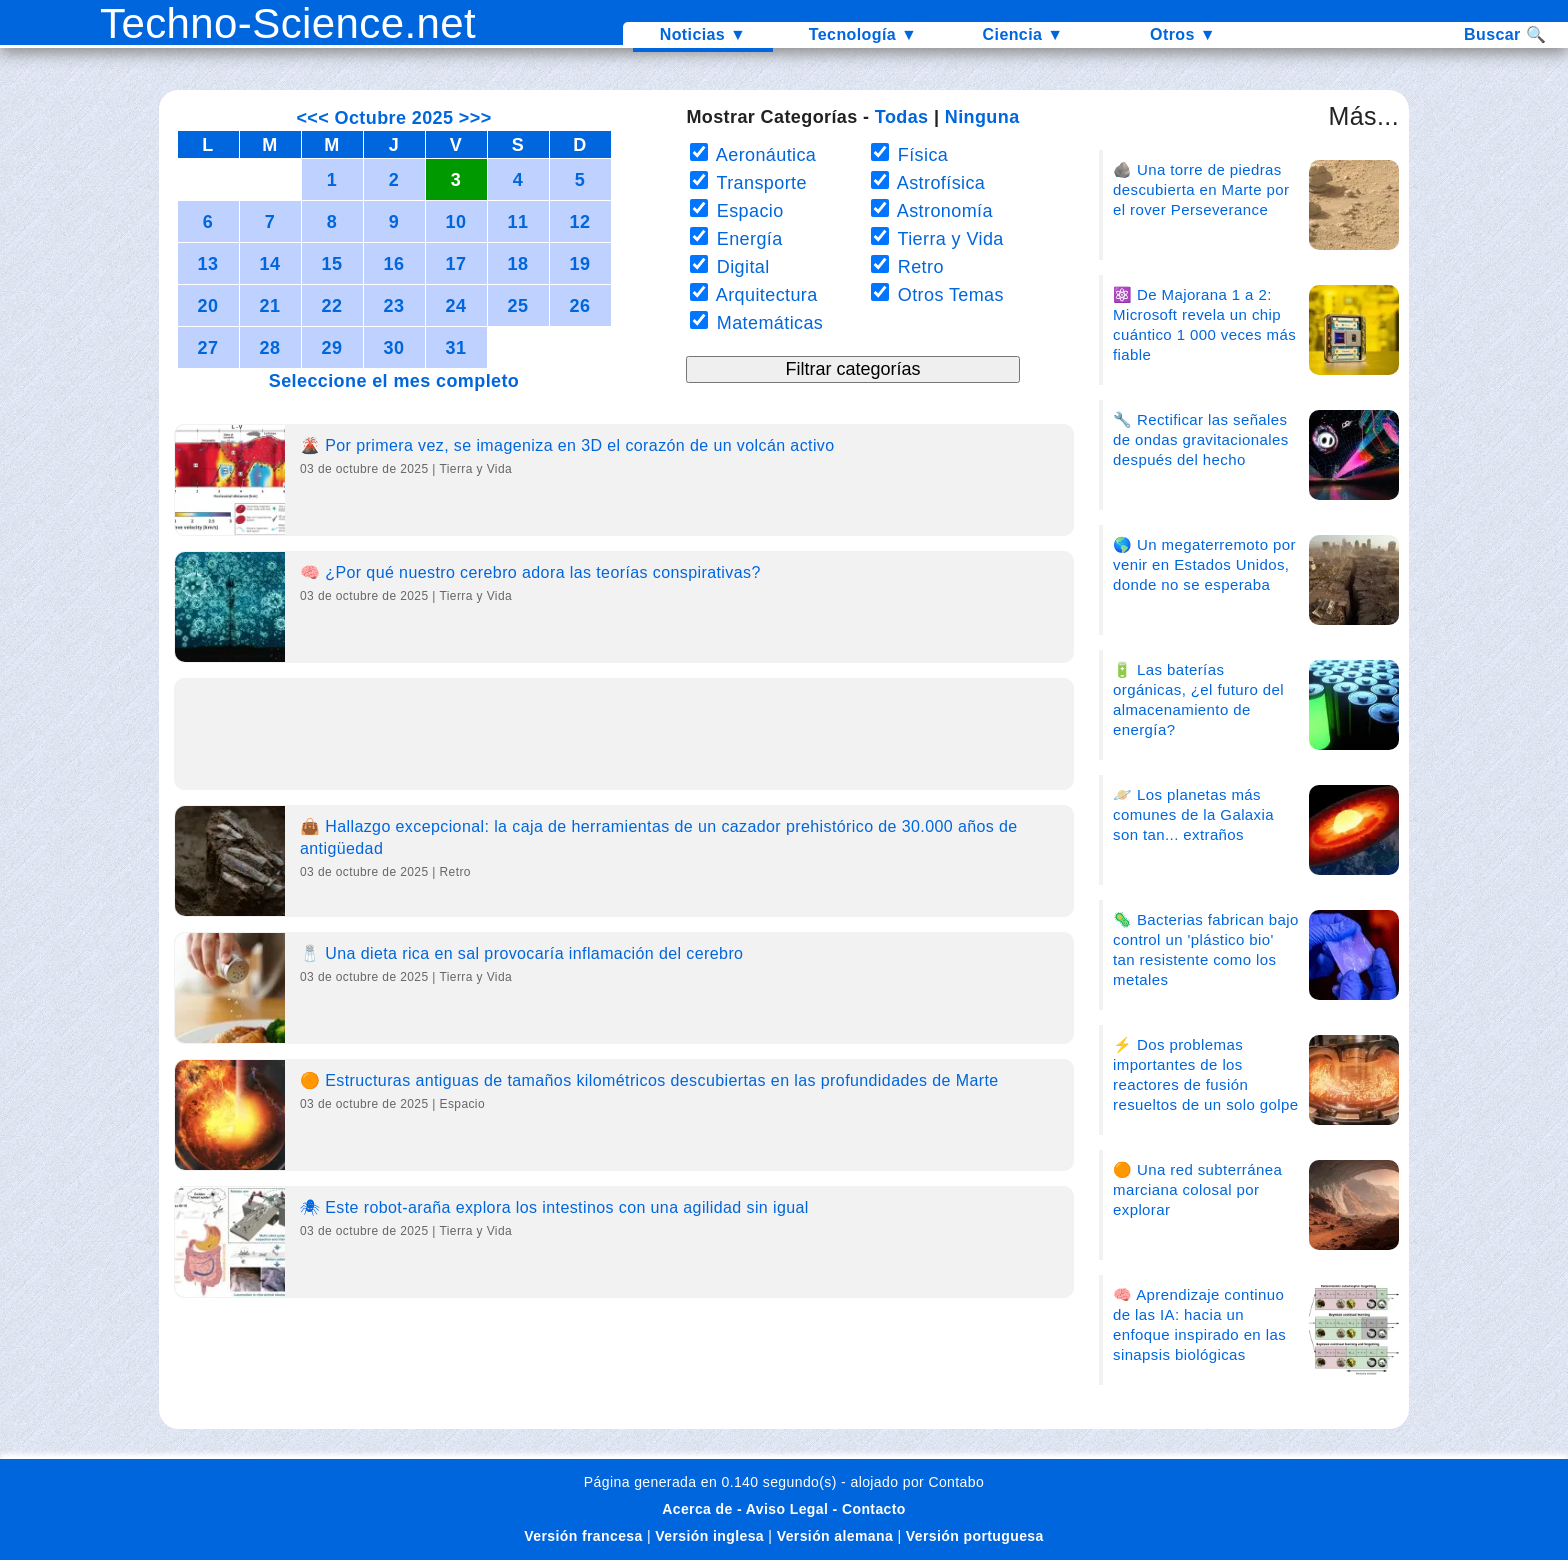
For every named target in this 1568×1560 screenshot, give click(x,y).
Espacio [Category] (463, 1104)
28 (270, 348)
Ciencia (1023, 34)
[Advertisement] (624, 740)
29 (332, 348)
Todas (902, 117)
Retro (917, 267)
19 (580, 264)
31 (456, 348)
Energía (746, 239)
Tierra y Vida (947, 239)
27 (208, 348)
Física (920, 155)
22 (332, 306)
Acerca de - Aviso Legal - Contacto (784, 1509)
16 (394, 264)
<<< (315, 118)
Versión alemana (835, 1536)
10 (456, 222)
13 (208, 264)
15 (332, 264)
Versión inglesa (709, 1536)
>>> (472, 118)
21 (270, 306)
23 (394, 306)
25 (518, 306)
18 (518, 264)
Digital (740, 267)
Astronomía (942, 211)
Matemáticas (767, 323)
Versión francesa (583, 1536)
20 (208, 306)
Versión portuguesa (975, 1536)
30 (394, 348)
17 (456, 264)
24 (456, 306)
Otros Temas (948, 295)
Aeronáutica (763, 155)
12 (580, 222)
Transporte (758, 183)
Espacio (747, 211)
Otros (1183, 34)
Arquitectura (764, 295)
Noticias (703, 34)
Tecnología (863, 34)
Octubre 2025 (394, 118)
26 (580, 306)
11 (518, 222)
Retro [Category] (455, 872)
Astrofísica (938, 183)
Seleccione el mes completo (394, 381)
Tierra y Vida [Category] (476, 469)
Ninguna (982, 117)
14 (270, 264)
